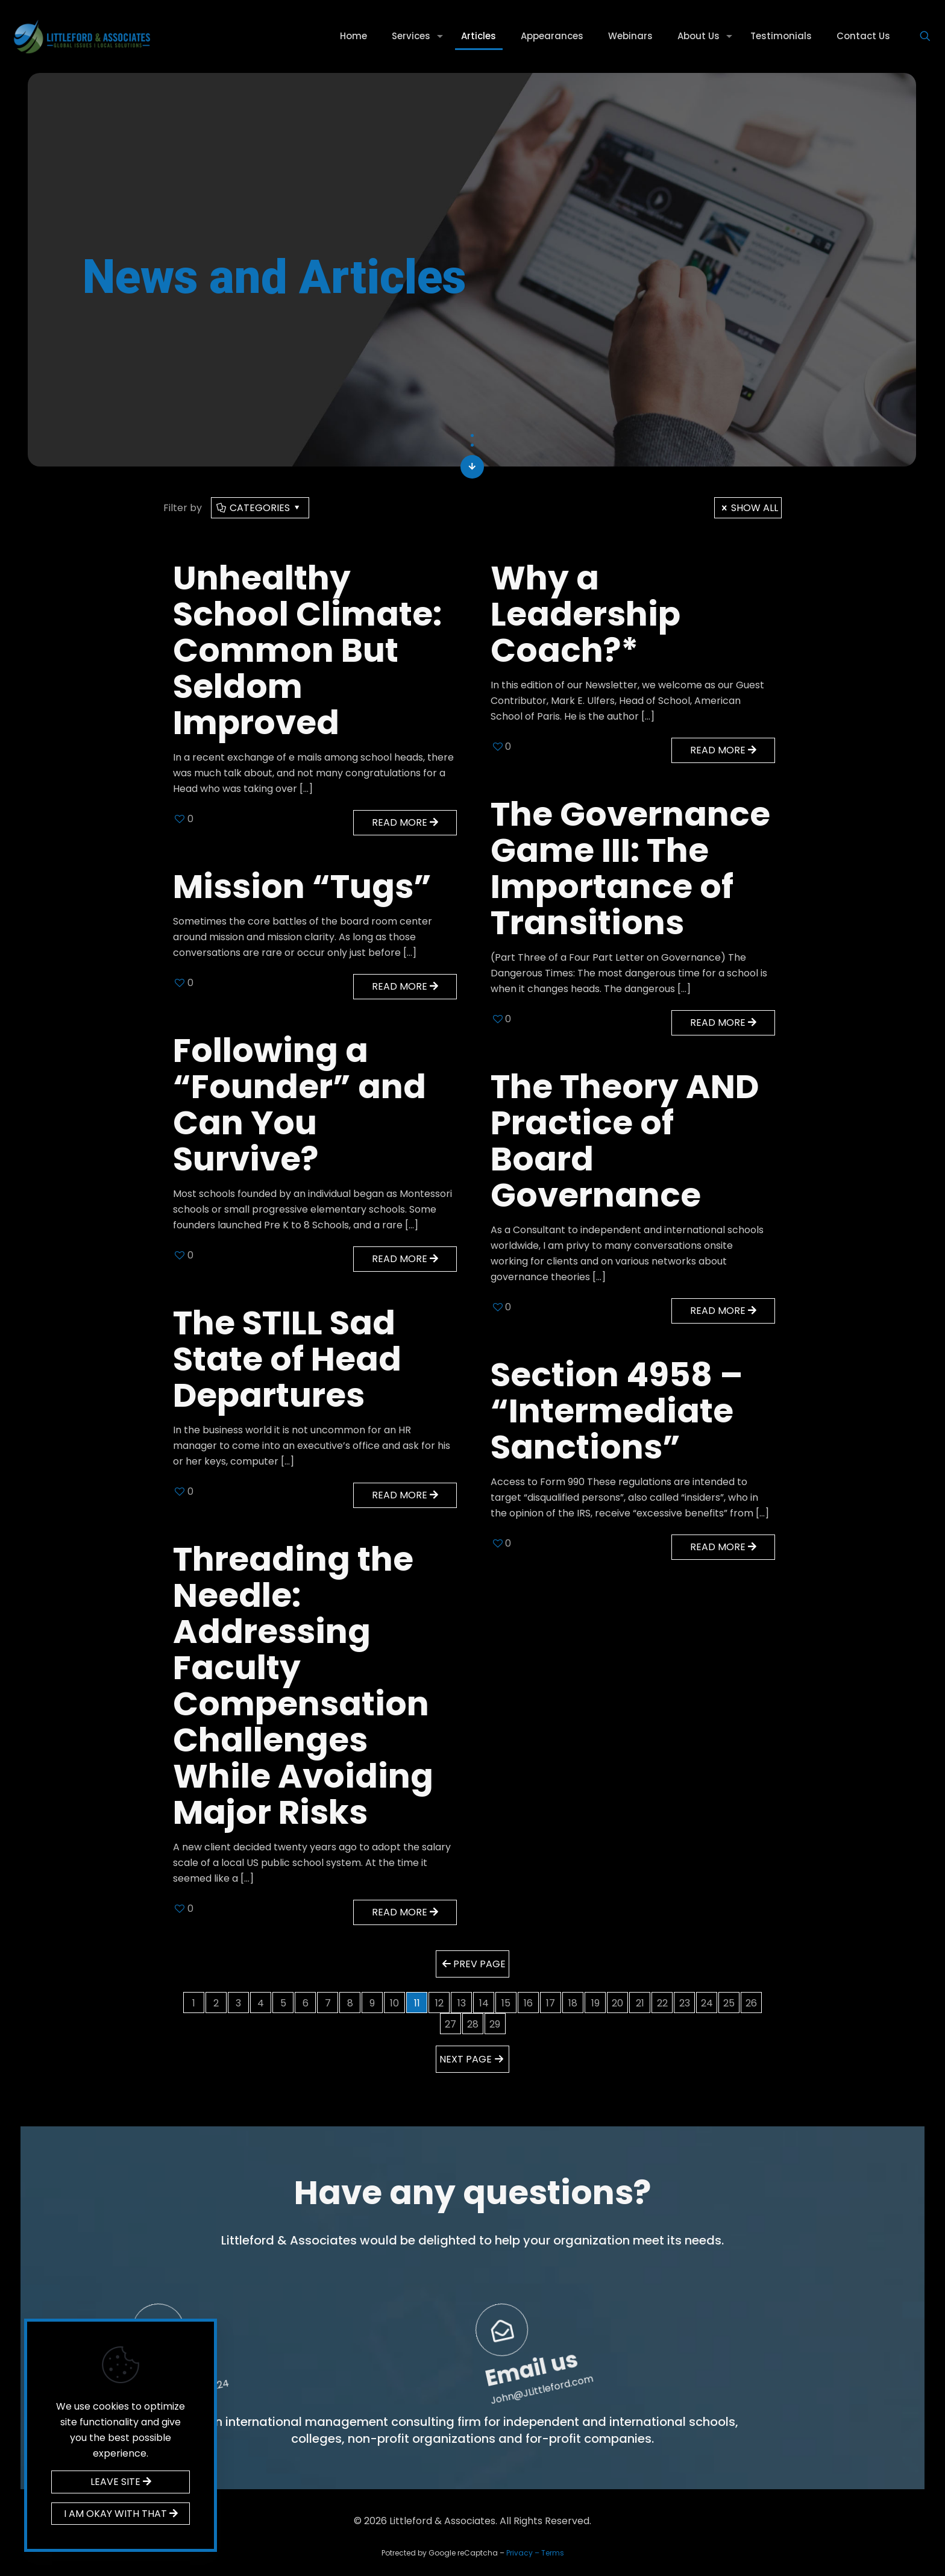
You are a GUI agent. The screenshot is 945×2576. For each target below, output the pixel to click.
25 (729, 2003)
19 (595, 2003)
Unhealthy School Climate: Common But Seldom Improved (307, 650)
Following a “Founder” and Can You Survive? (299, 1104)
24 (707, 2003)
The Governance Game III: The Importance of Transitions (630, 868)
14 (484, 2003)
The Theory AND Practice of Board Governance (625, 1140)
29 (494, 2024)
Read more (405, 822)
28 (473, 2024)
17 (550, 2003)
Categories (259, 508)
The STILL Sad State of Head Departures (287, 1358)
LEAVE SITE (120, 2482)
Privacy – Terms (535, 2553)
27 (450, 2024)
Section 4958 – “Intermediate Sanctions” (617, 1410)
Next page (472, 2059)
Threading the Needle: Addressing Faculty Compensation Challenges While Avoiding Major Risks (303, 1685)
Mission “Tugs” (302, 886)
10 (394, 2003)
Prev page (472, 1964)
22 (662, 2003)
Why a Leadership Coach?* (585, 613)
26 (751, 2003)
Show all (748, 508)
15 (505, 2003)
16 (528, 2003)
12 (439, 2003)
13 (461, 2003)
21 (640, 2003)
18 (572, 2003)
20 (617, 2003)
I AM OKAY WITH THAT (121, 2514)
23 (684, 2003)
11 (417, 2003)
